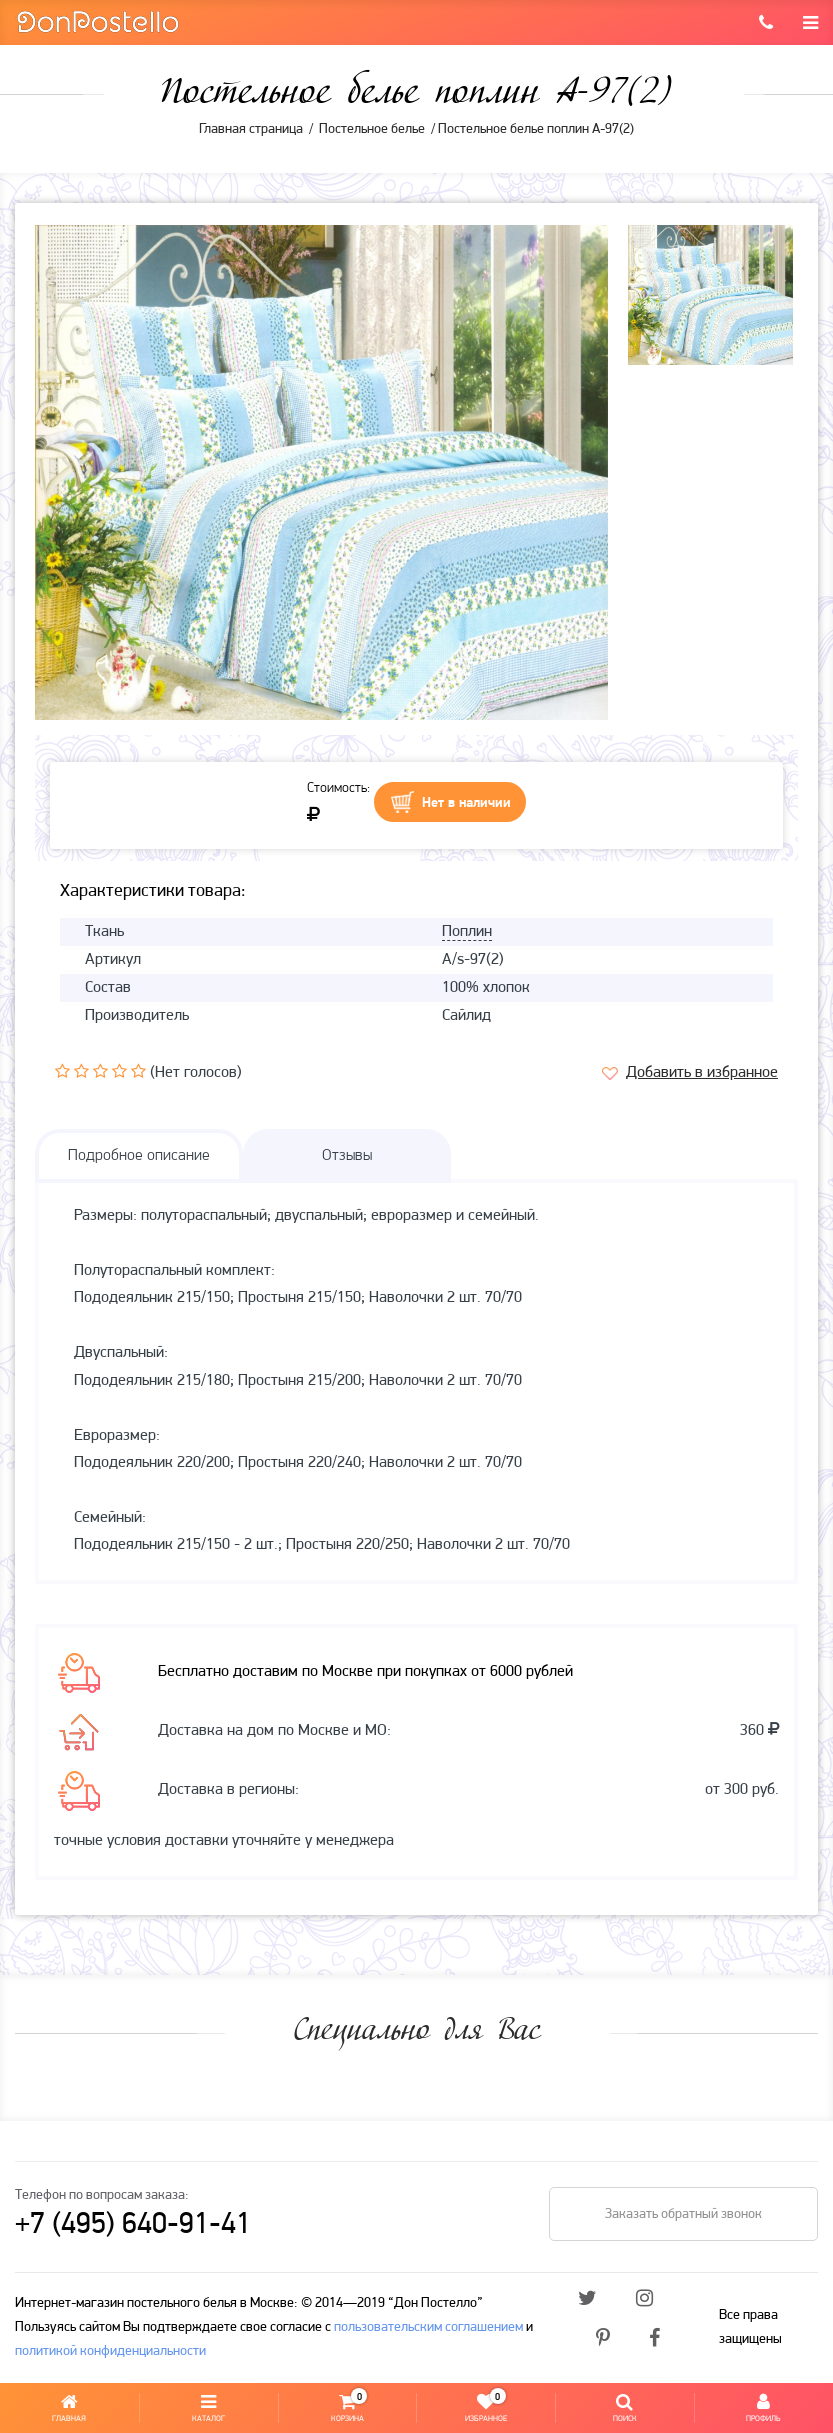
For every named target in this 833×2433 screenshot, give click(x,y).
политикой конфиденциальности (110, 2351)
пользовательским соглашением (428, 2327)
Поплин (467, 932)
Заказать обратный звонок (683, 2214)
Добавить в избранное (702, 1073)
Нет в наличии (466, 803)
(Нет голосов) (196, 1073)
